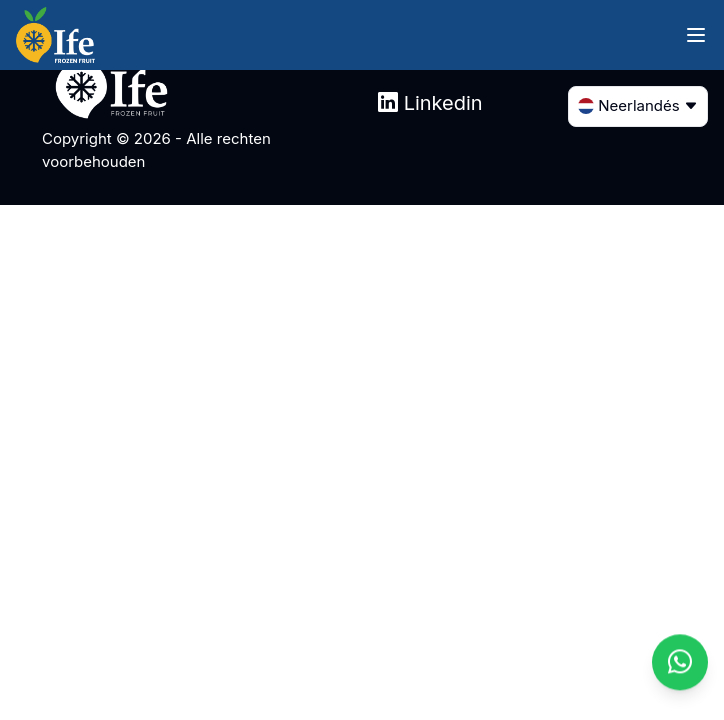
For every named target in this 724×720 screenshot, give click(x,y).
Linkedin (430, 103)
